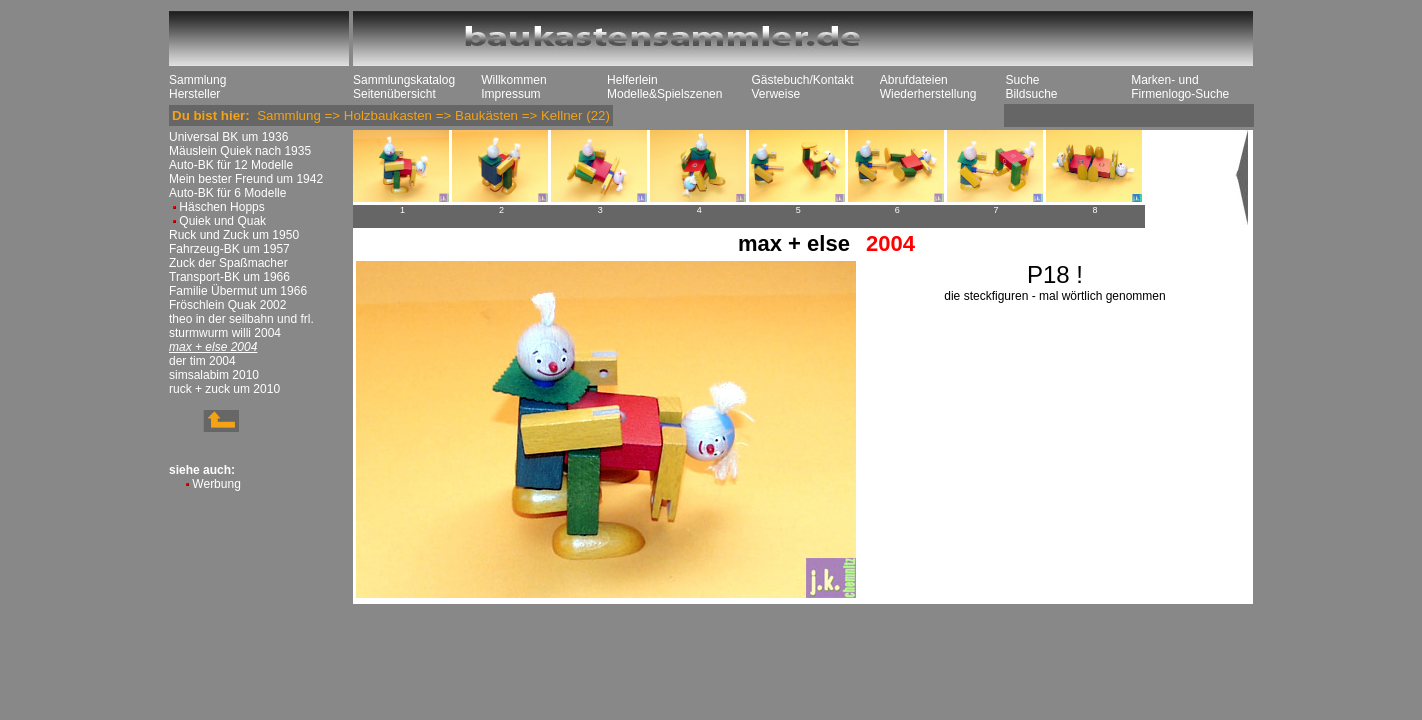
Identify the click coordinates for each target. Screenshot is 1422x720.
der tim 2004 (202, 361)
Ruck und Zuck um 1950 (234, 235)
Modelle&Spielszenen (664, 94)
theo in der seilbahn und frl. (241, 319)
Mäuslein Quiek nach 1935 (240, 151)
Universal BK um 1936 (228, 137)
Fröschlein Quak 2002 (227, 305)
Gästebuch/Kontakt (802, 80)
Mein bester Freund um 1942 (246, 179)
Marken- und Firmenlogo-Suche (1180, 87)
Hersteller (194, 94)
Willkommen (513, 80)
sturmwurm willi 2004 (225, 333)
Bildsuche (1031, 94)
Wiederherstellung (928, 94)
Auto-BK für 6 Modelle (227, 193)
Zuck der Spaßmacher (228, 263)
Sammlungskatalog (404, 80)
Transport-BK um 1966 (229, 277)
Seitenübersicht (394, 94)
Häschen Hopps (221, 207)
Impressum (510, 94)
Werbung (216, 484)
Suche (1022, 80)
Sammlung (197, 80)
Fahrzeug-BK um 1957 (229, 249)
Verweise (775, 94)
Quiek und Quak (222, 221)
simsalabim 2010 (214, 375)
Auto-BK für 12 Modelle (231, 165)
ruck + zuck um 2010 (224, 389)
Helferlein (632, 80)
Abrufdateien (914, 80)
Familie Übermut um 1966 (238, 291)
